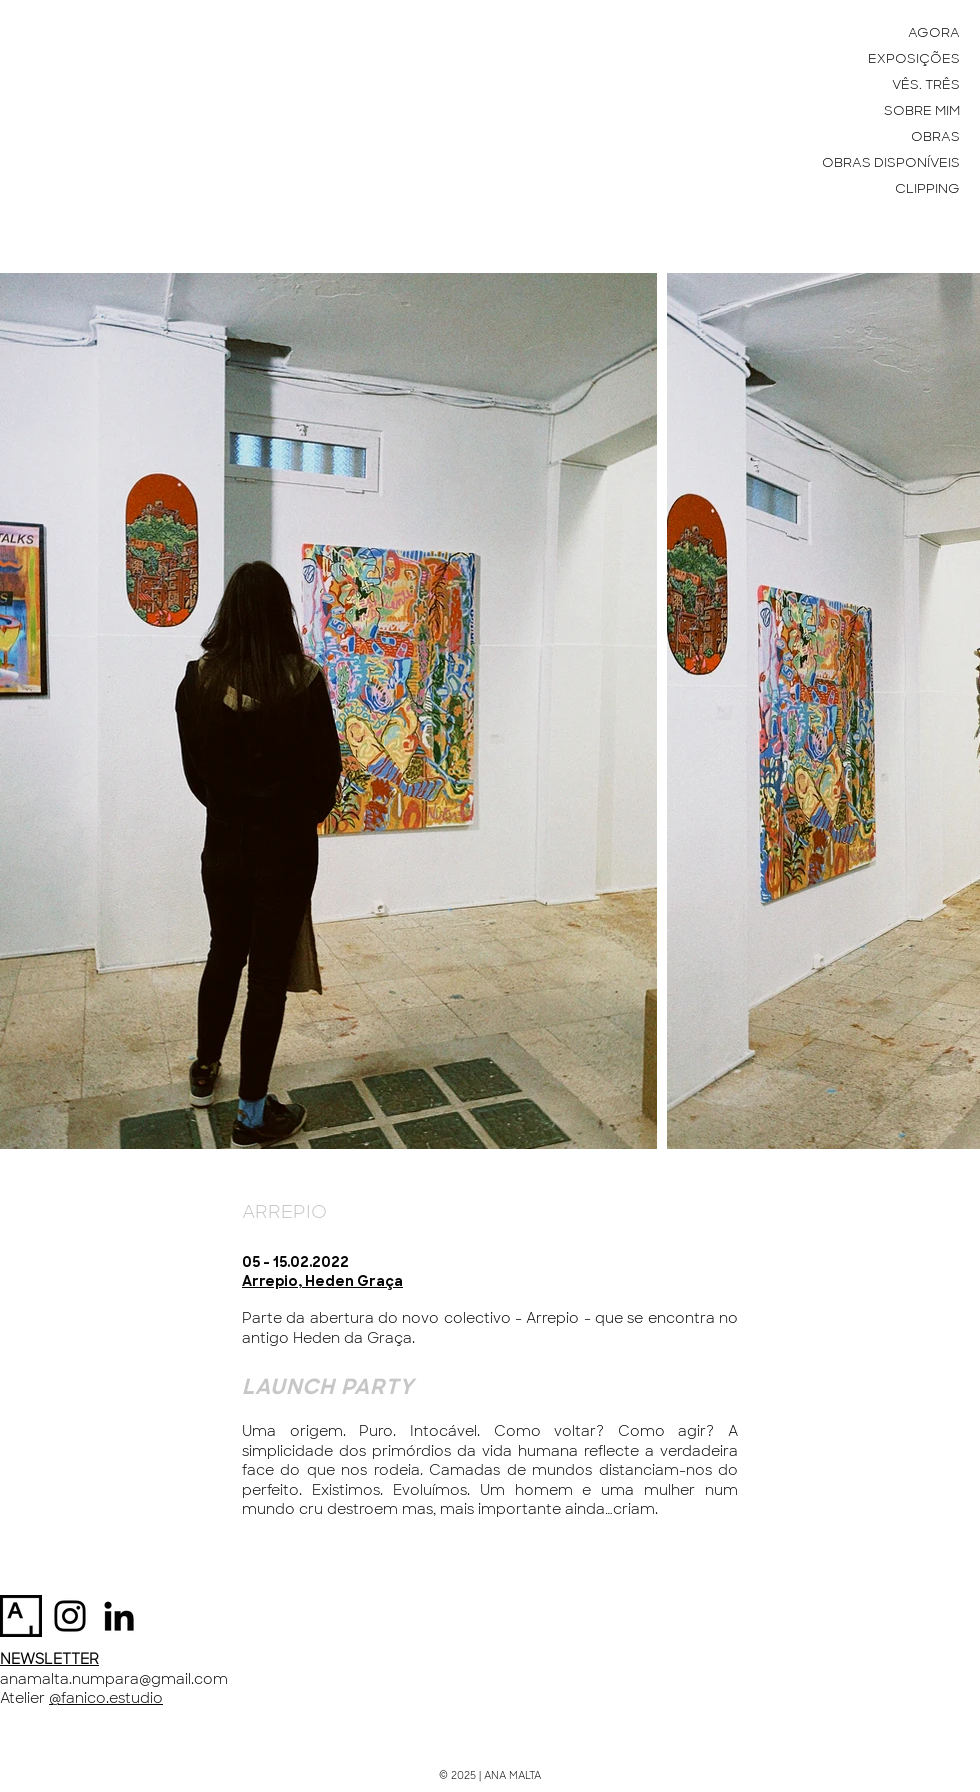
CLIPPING (927, 188)
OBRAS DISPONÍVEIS (891, 162)
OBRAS (935, 136)
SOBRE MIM (922, 110)
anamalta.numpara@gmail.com (114, 1679)
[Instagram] (70, 1616)
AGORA (934, 32)
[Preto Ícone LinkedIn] (119, 1616)
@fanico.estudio (106, 1698)
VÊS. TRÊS (926, 84)
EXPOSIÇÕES (914, 58)
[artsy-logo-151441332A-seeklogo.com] (21, 1616)
